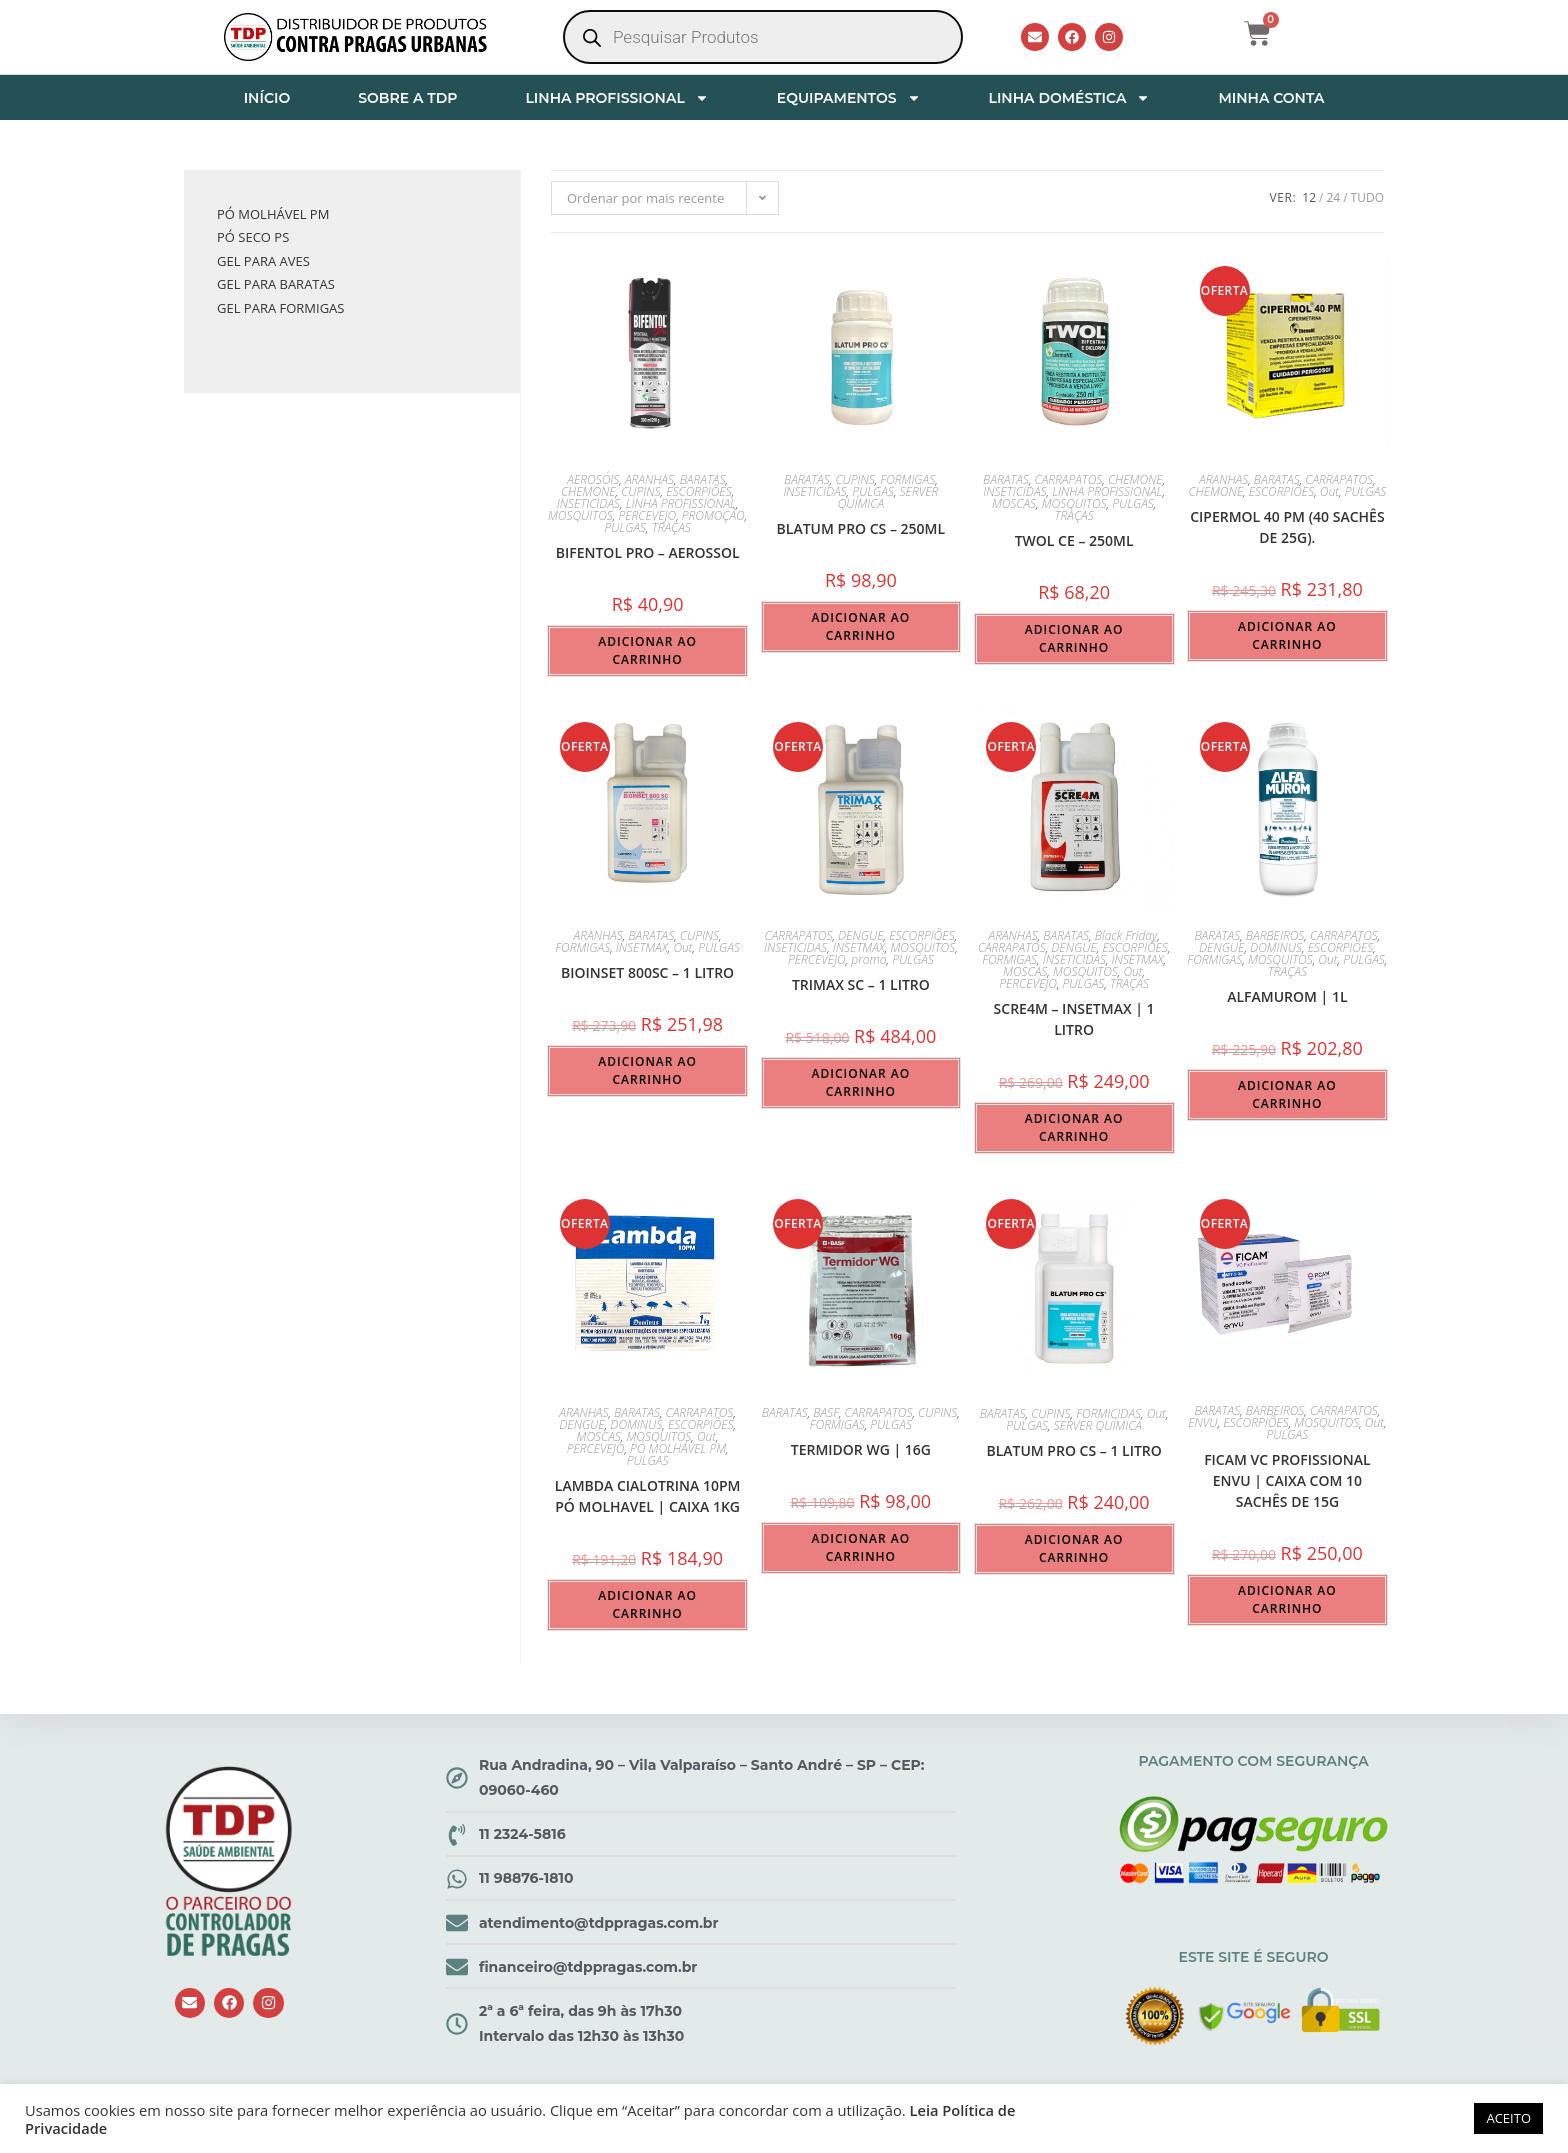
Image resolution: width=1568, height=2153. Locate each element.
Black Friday (1126, 935)
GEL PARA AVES (263, 261)
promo (868, 959)
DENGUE (860, 935)
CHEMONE (588, 491)
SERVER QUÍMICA (1098, 1425)
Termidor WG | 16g (861, 1449)
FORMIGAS (907, 479)
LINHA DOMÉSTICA (1070, 98)
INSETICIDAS (588, 503)
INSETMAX (642, 947)
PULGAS (625, 527)
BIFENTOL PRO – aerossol (648, 552)
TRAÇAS (671, 527)
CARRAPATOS (1069, 479)
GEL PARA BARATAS (276, 284)
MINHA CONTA (1271, 98)
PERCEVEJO (647, 515)
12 (1309, 197)
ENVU (1202, 1422)
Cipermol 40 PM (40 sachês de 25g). (1287, 527)
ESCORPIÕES (699, 491)
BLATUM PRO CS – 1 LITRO (1073, 1450)
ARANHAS (649, 479)
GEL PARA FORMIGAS (280, 308)
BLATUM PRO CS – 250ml (861, 528)
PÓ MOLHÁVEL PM (678, 1448)
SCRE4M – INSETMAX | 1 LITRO (1074, 1019)
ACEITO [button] (1508, 2118)
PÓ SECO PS (253, 237)
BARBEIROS (1275, 935)
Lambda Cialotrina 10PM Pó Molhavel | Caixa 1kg (648, 1496)
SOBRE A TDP (407, 98)
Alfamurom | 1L (1287, 996)
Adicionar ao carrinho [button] (647, 650)
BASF (826, 1412)
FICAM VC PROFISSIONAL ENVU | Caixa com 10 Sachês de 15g (1287, 1480)
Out (1329, 491)
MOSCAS (1014, 503)
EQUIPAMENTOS (849, 98)
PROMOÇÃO (713, 515)
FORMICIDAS (1108, 1413)
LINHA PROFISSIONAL (616, 98)
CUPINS (640, 491)
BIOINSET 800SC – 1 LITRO (647, 972)
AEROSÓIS (593, 479)
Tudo (1367, 197)
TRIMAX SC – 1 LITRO (861, 984)
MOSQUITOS (580, 515)
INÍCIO (267, 98)
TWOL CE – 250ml (1074, 540)
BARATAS (703, 479)
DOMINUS (1276, 947)
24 (1333, 197)
